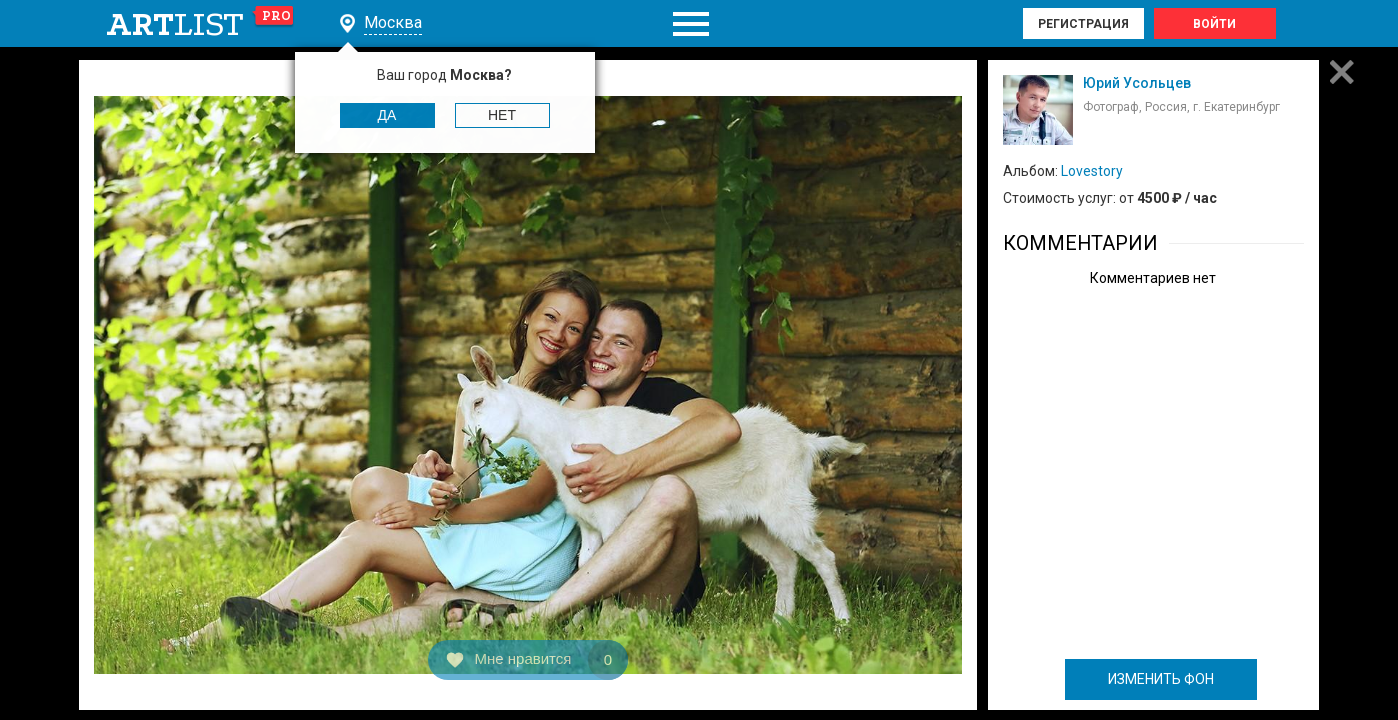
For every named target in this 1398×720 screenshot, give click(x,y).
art (200, 24)
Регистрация (1083, 24)
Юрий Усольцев (1137, 83)
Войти (1214, 24)
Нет (502, 115)
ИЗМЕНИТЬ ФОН (1161, 679)
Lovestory (1092, 171)
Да (387, 115)
